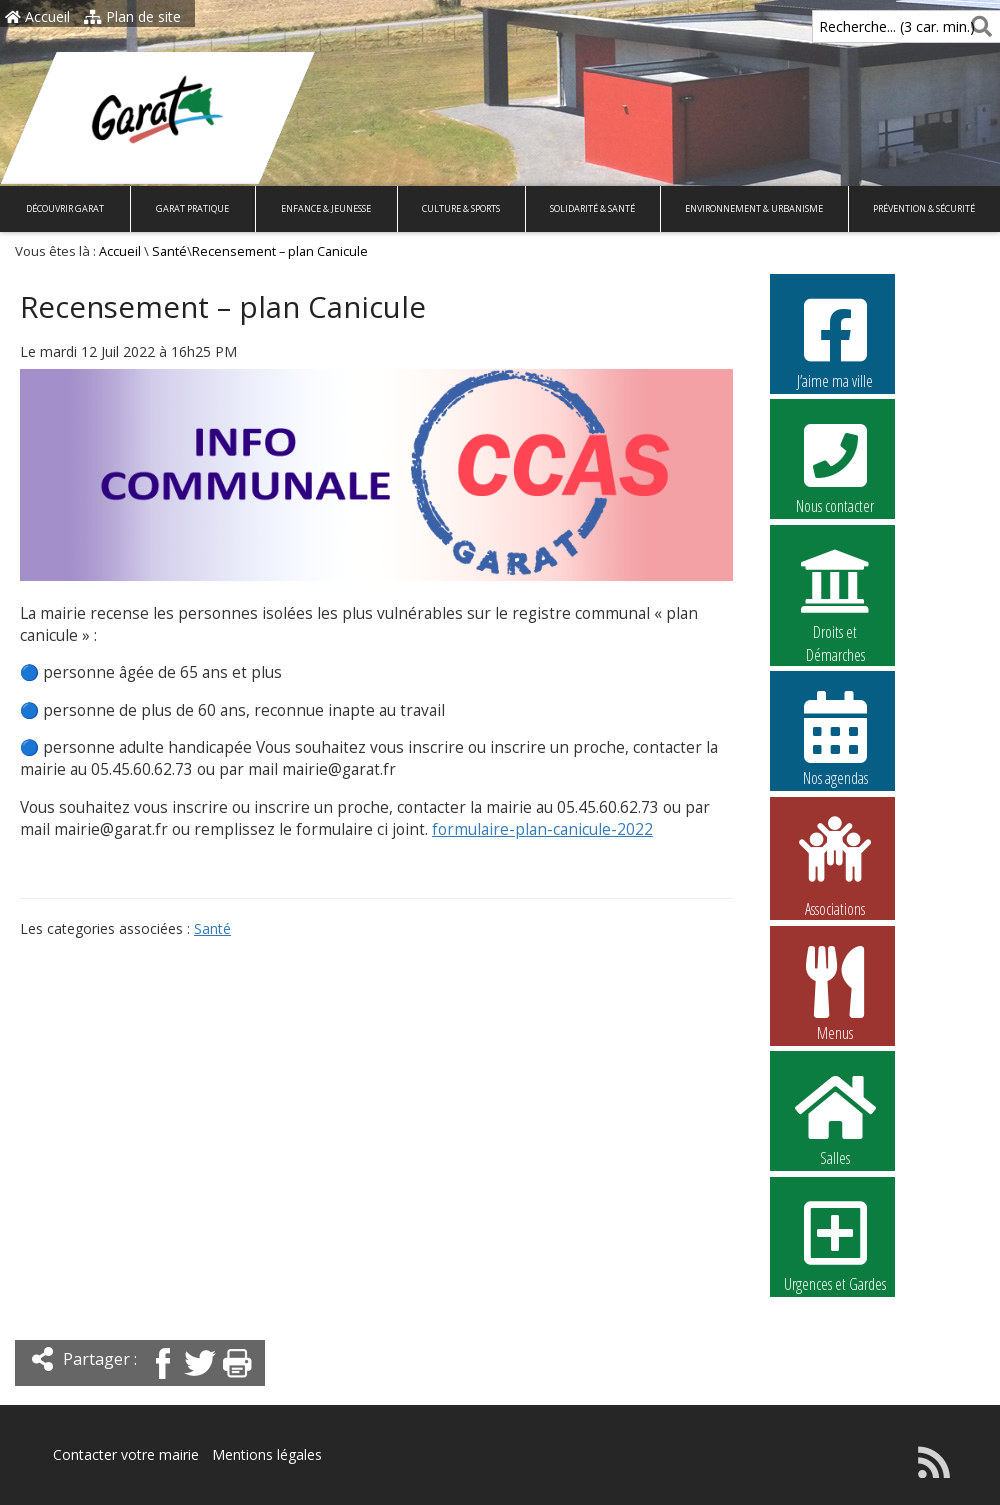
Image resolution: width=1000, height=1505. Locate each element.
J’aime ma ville (835, 341)
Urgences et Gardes (835, 1244)
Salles (835, 1118)
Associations (835, 865)
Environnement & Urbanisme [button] (754, 208)
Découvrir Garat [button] (65, 208)
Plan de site (132, 16)
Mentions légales (267, 1454)
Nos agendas (835, 738)
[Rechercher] (977, 26)
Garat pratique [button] (192, 208)
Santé (169, 251)
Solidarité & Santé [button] (592, 208)
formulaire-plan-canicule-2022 (542, 829)
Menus (835, 993)
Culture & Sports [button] (461, 208)
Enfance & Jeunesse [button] (326, 208)
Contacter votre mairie (126, 1454)
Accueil (37, 16)
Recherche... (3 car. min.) (863, 26)
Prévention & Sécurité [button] (924, 208)
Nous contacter (835, 466)
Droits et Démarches (835, 593)
